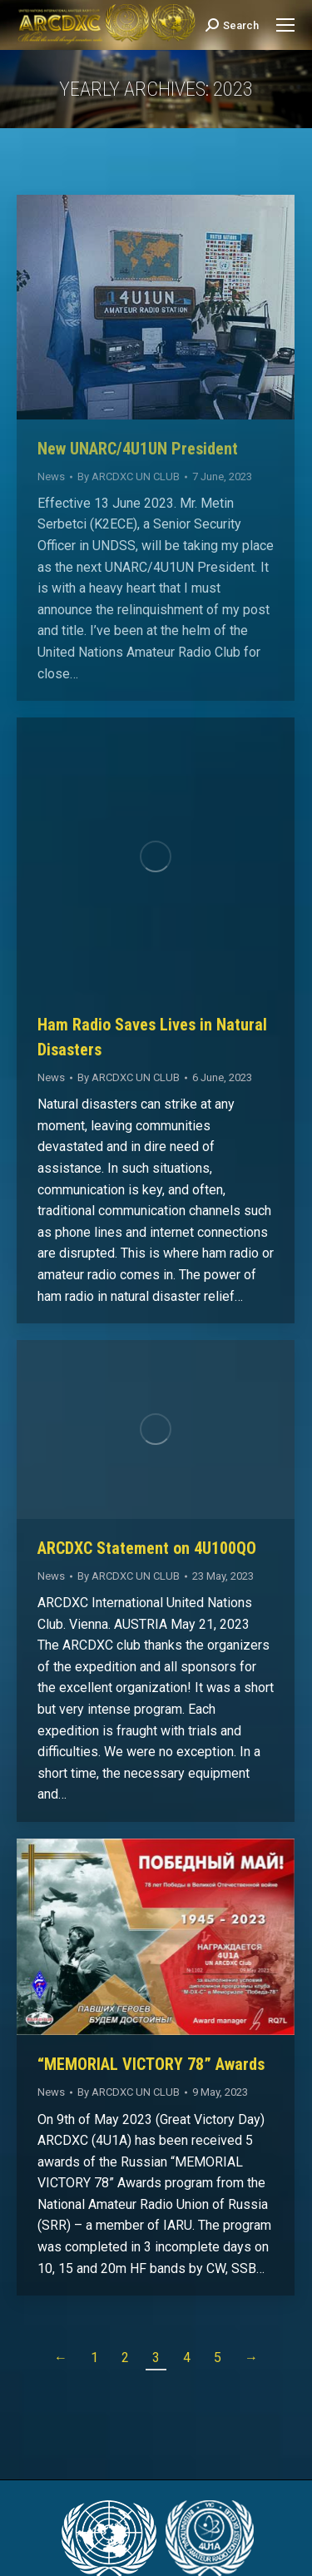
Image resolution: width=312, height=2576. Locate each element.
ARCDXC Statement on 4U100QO (146, 1548)
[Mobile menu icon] (285, 25)
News (51, 476)
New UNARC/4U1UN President (137, 449)
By (128, 476)
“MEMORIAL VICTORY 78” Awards (151, 2064)
